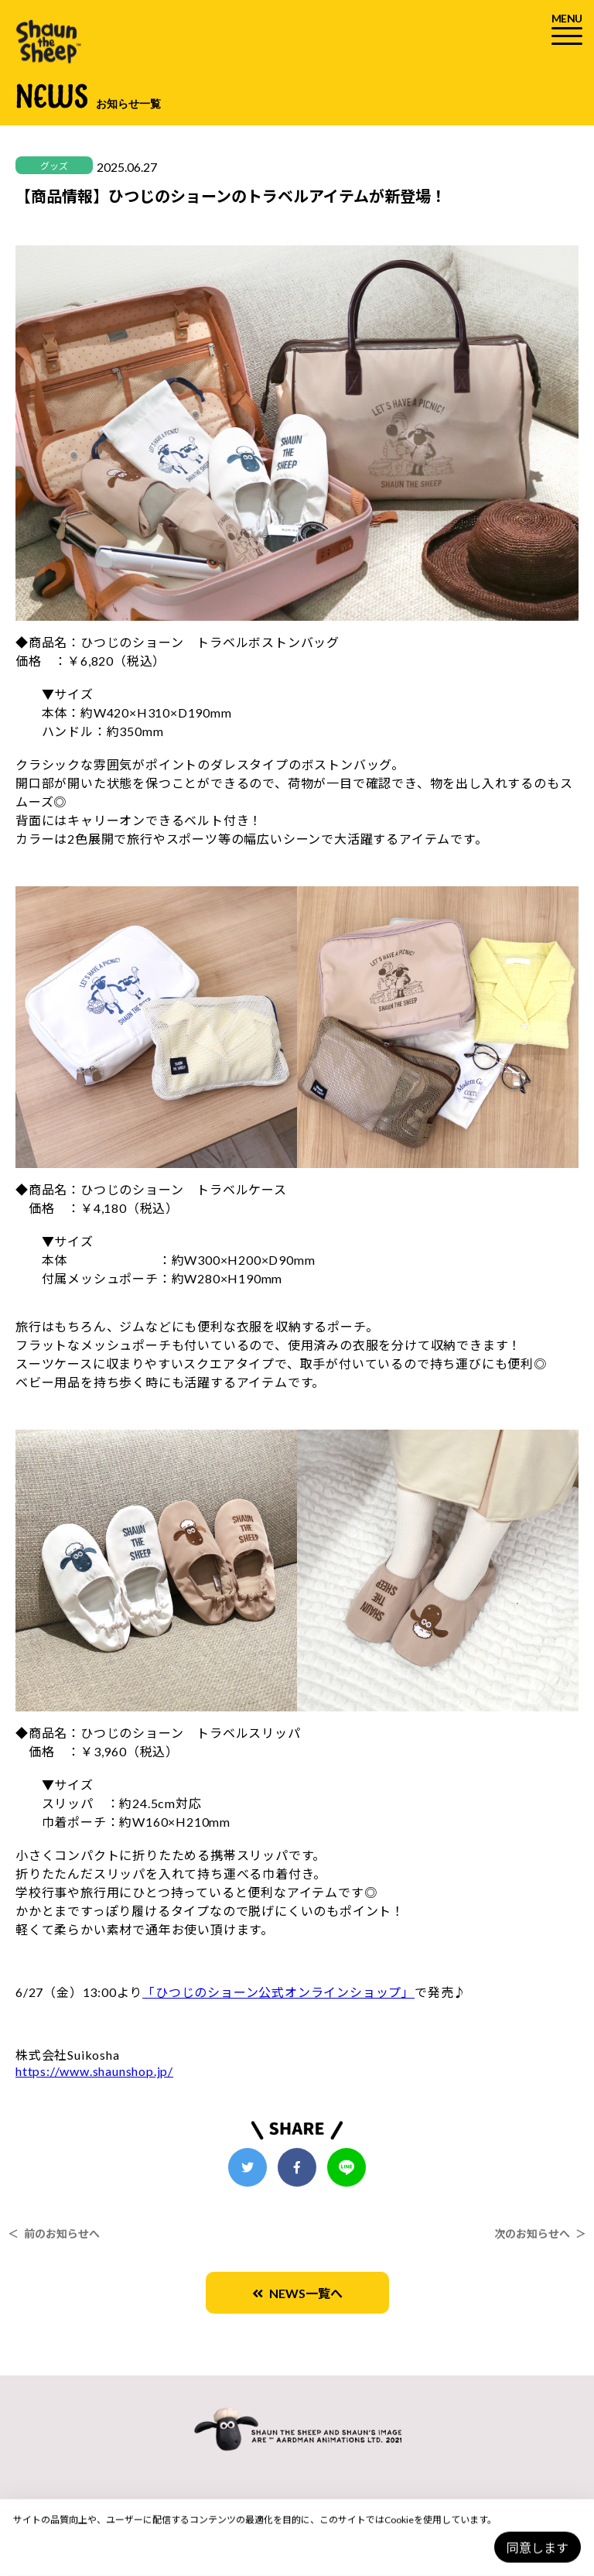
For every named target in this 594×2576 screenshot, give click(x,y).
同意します (537, 2547)
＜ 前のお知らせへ (54, 2233)
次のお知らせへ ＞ (540, 2233)
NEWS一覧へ (297, 2293)
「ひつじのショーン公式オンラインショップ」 (278, 1992)
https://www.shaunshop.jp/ (94, 2071)
